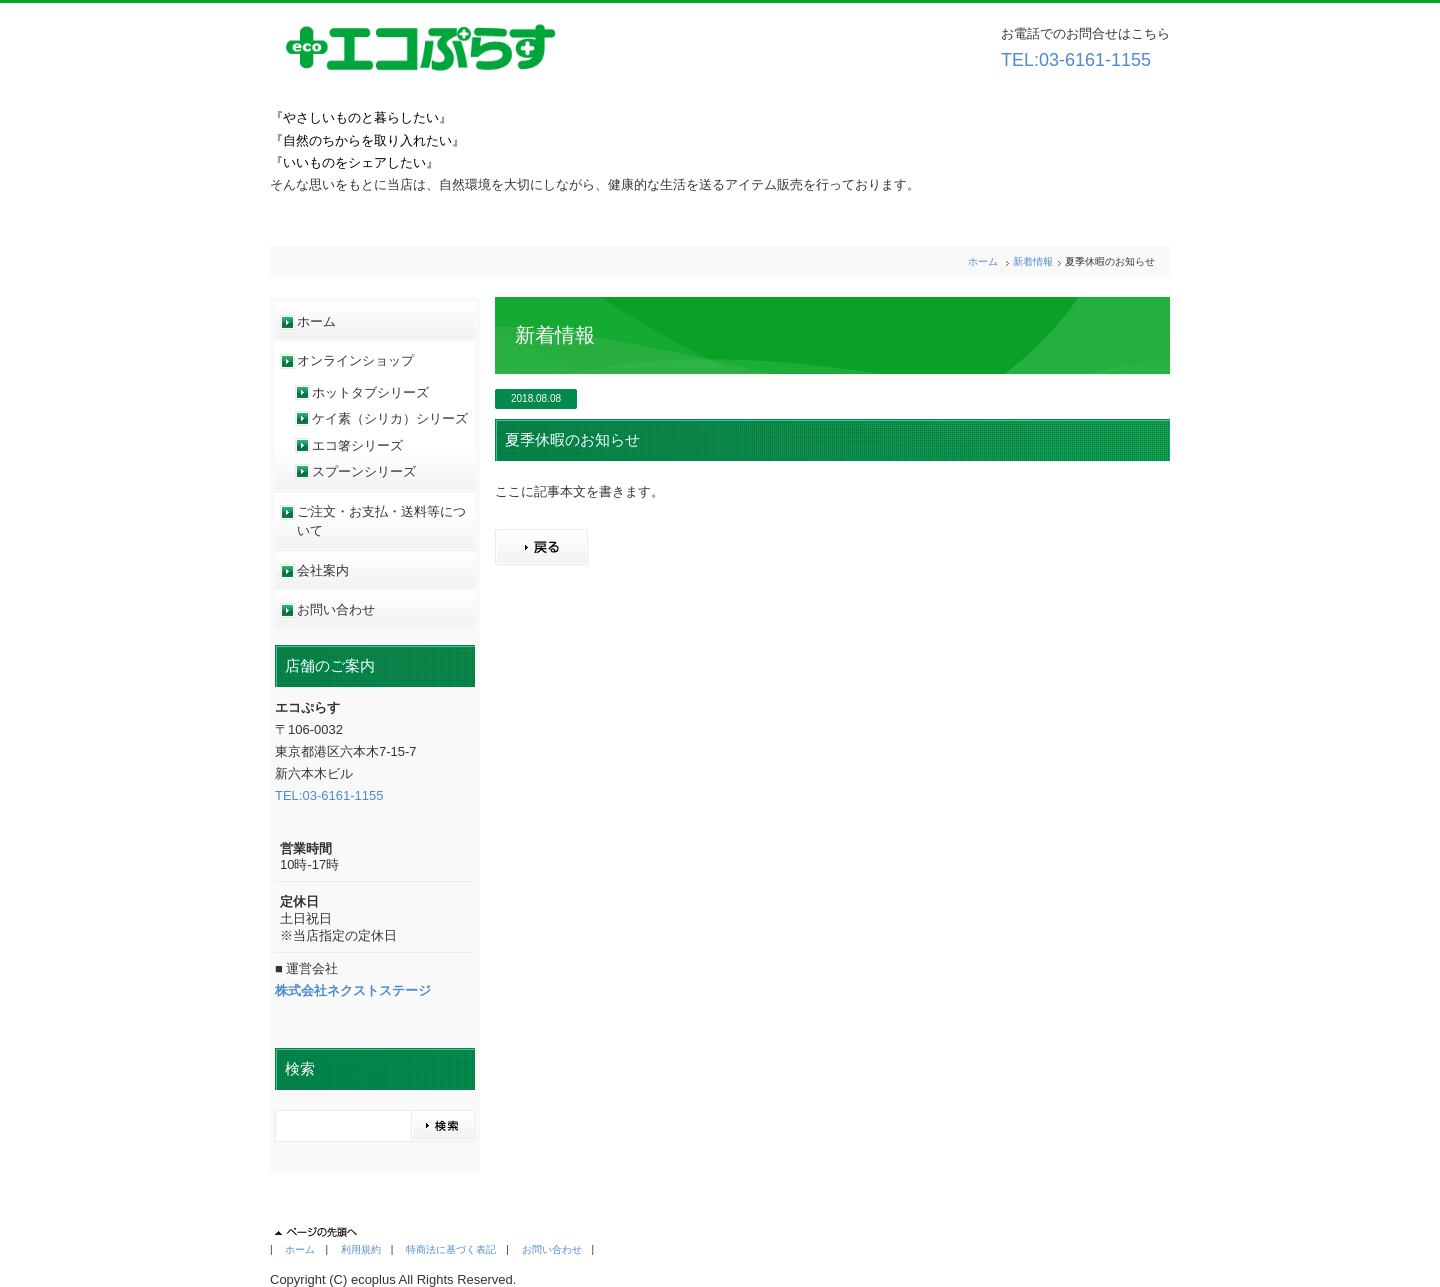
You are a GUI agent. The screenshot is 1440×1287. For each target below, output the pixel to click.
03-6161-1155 (1095, 60)
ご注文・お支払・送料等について (381, 521)
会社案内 (323, 570)
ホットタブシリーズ (370, 392)
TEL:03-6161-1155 (329, 795)
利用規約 (361, 1249)
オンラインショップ (355, 360)
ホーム (983, 261)
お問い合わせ (336, 609)
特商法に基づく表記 (451, 1249)
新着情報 (1033, 261)
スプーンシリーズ (364, 471)
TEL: (1020, 60)
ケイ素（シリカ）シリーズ (390, 418)
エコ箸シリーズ (357, 445)
